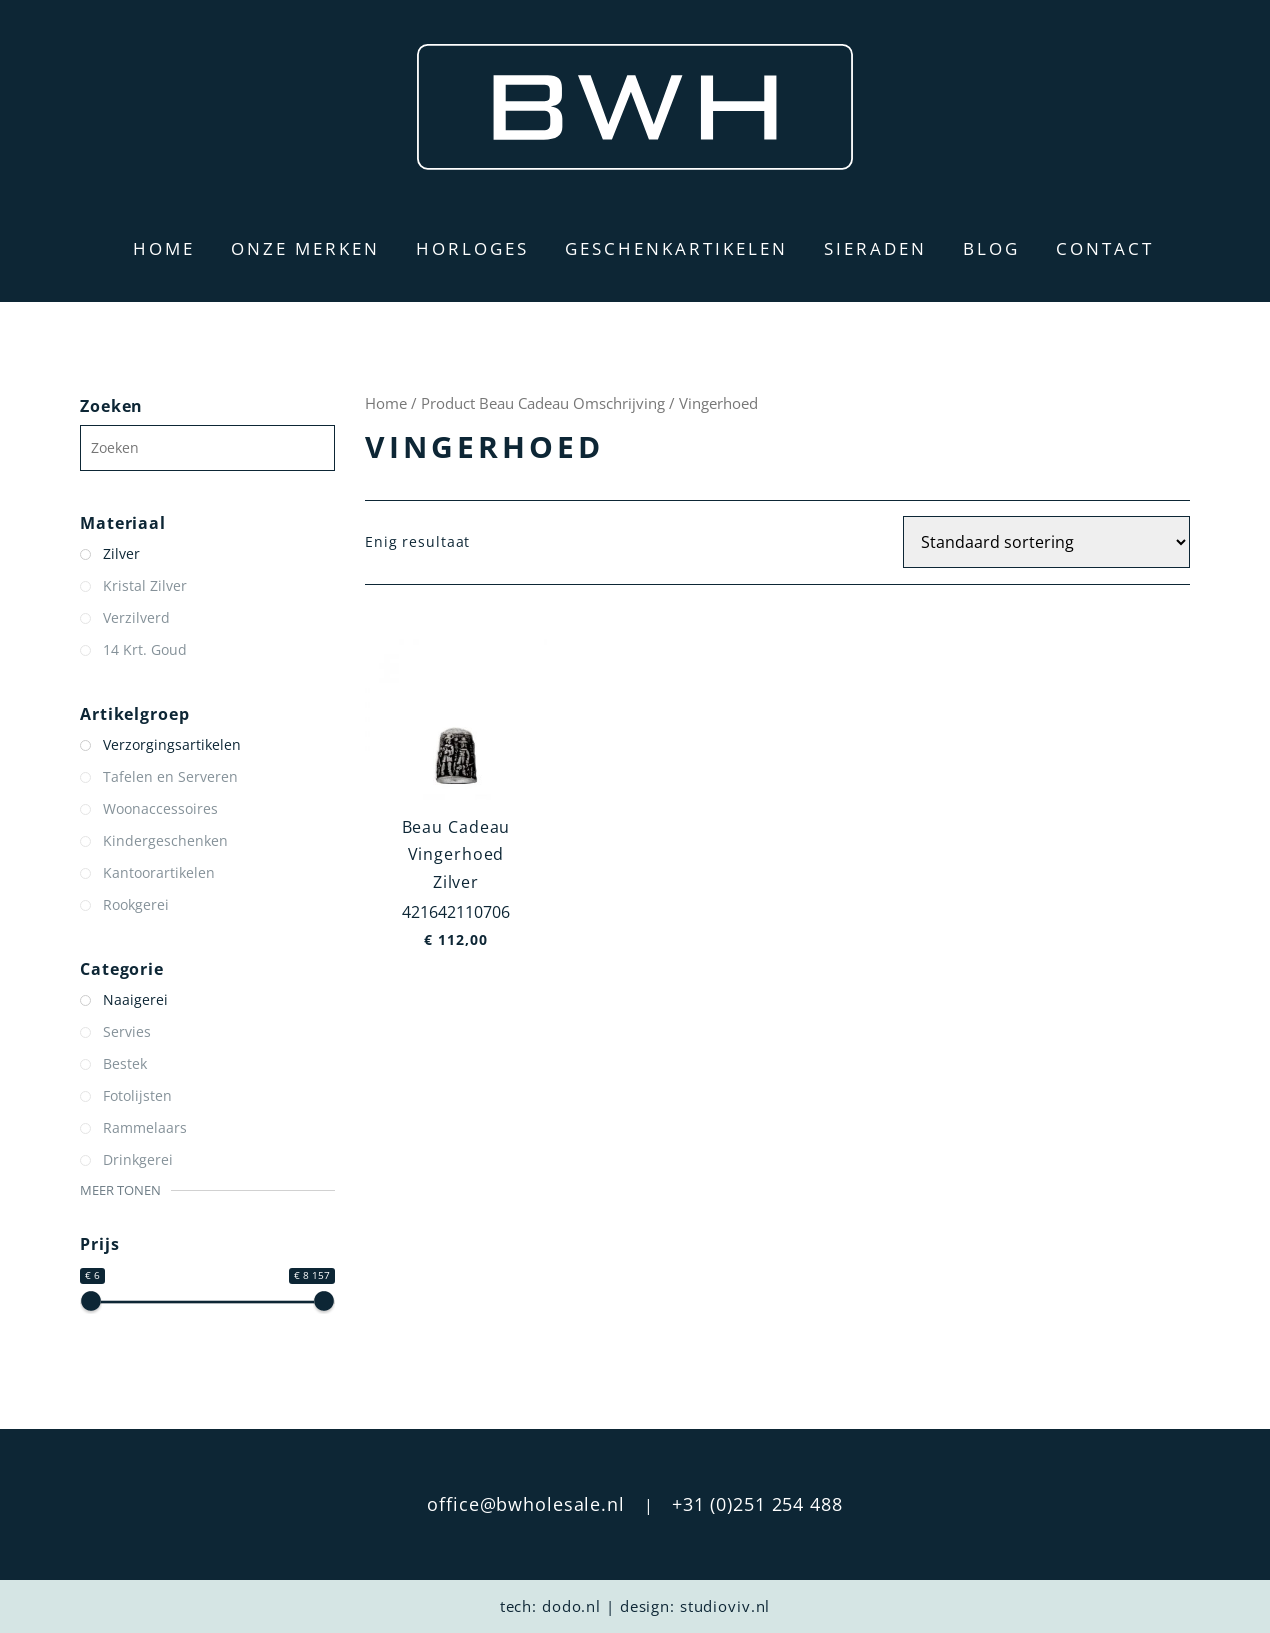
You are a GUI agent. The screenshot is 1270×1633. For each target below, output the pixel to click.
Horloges (472, 248)
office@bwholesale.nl (526, 1504)
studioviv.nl (725, 1606)
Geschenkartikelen (676, 248)
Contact (1105, 248)
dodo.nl (571, 1606)
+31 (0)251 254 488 (757, 1504)
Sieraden (875, 248)
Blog (991, 248)
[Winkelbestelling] (1046, 542)
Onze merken (305, 248)
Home (164, 248)
